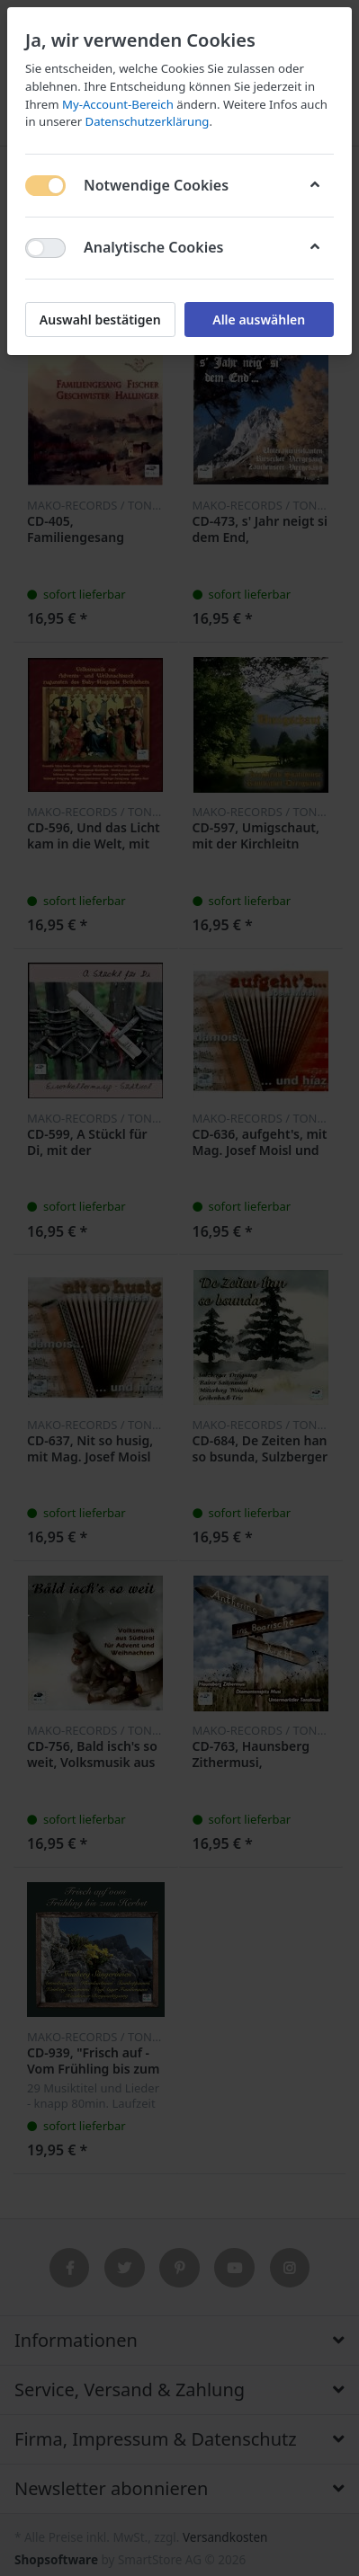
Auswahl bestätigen (100, 319)
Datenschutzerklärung (147, 121)
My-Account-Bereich (118, 104)
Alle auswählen (258, 319)
